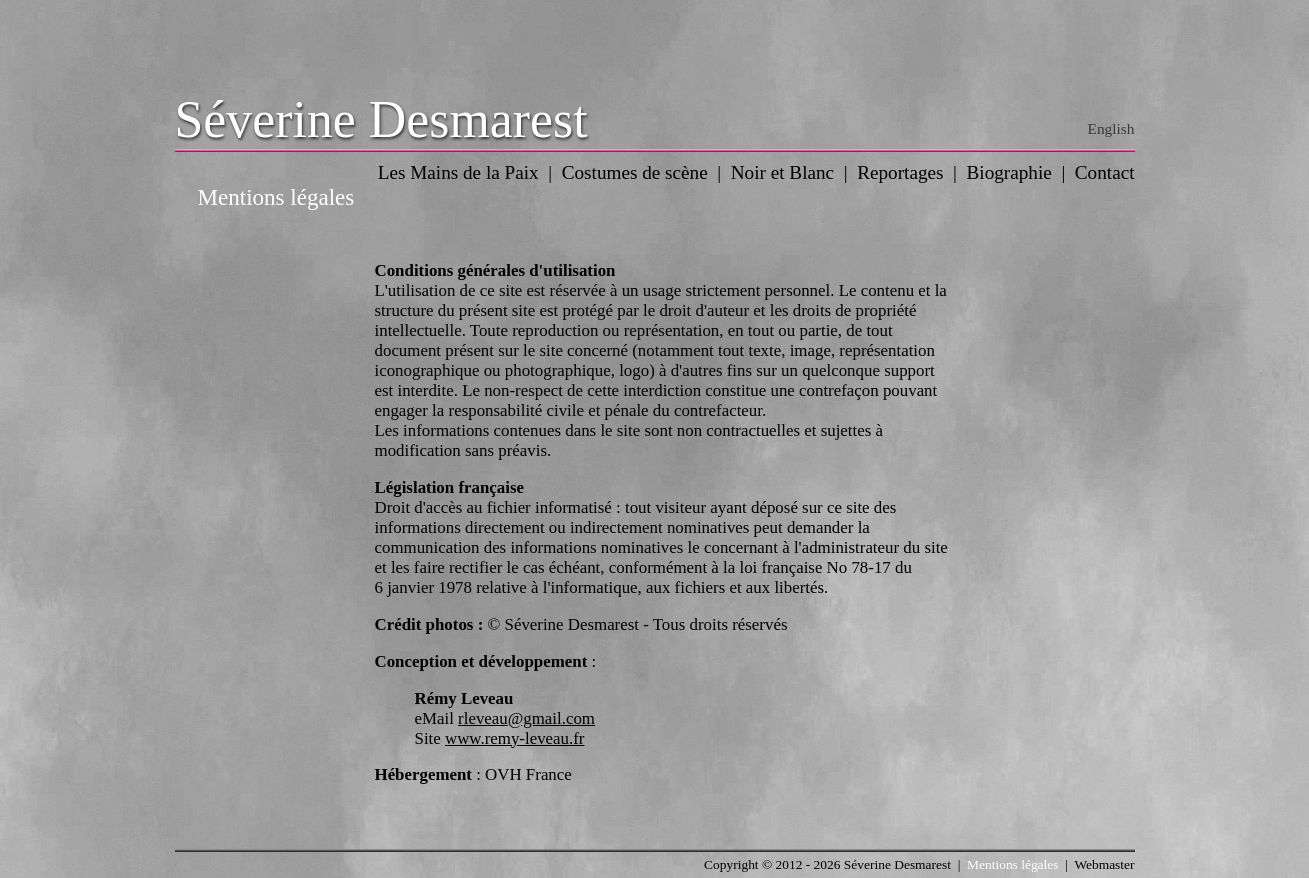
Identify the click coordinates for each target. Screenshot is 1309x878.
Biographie (1009, 172)
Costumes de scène (635, 172)
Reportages (900, 172)
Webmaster (1104, 864)
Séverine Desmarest (381, 119)
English (1111, 128)
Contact (1105, 172)
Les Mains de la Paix (458, 172)
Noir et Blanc (782, 172)
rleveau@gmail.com (526, 718)
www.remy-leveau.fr (514, 738)
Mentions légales (1012, 864)
